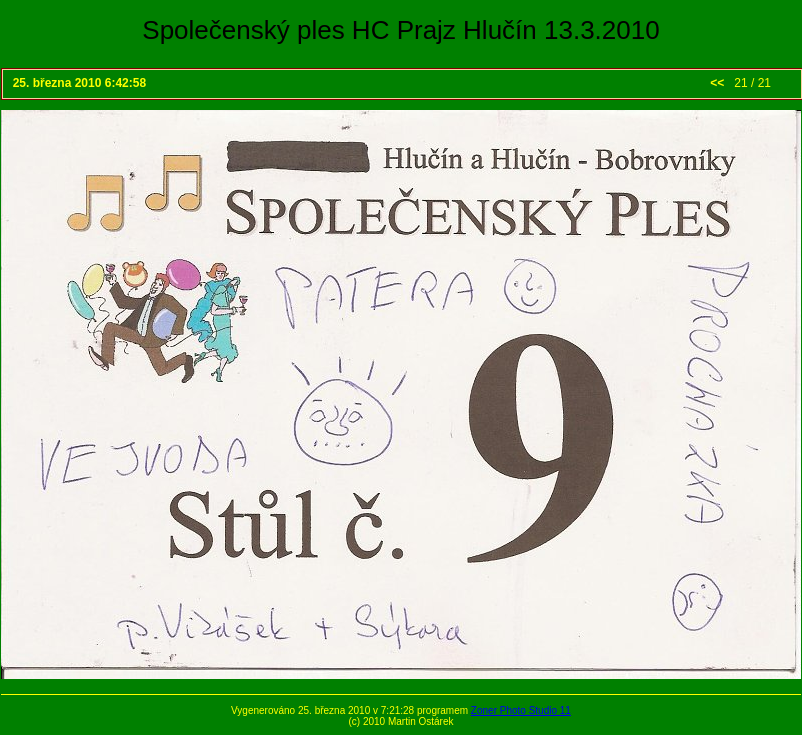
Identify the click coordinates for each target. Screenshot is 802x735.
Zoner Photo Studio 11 (521, 710)
